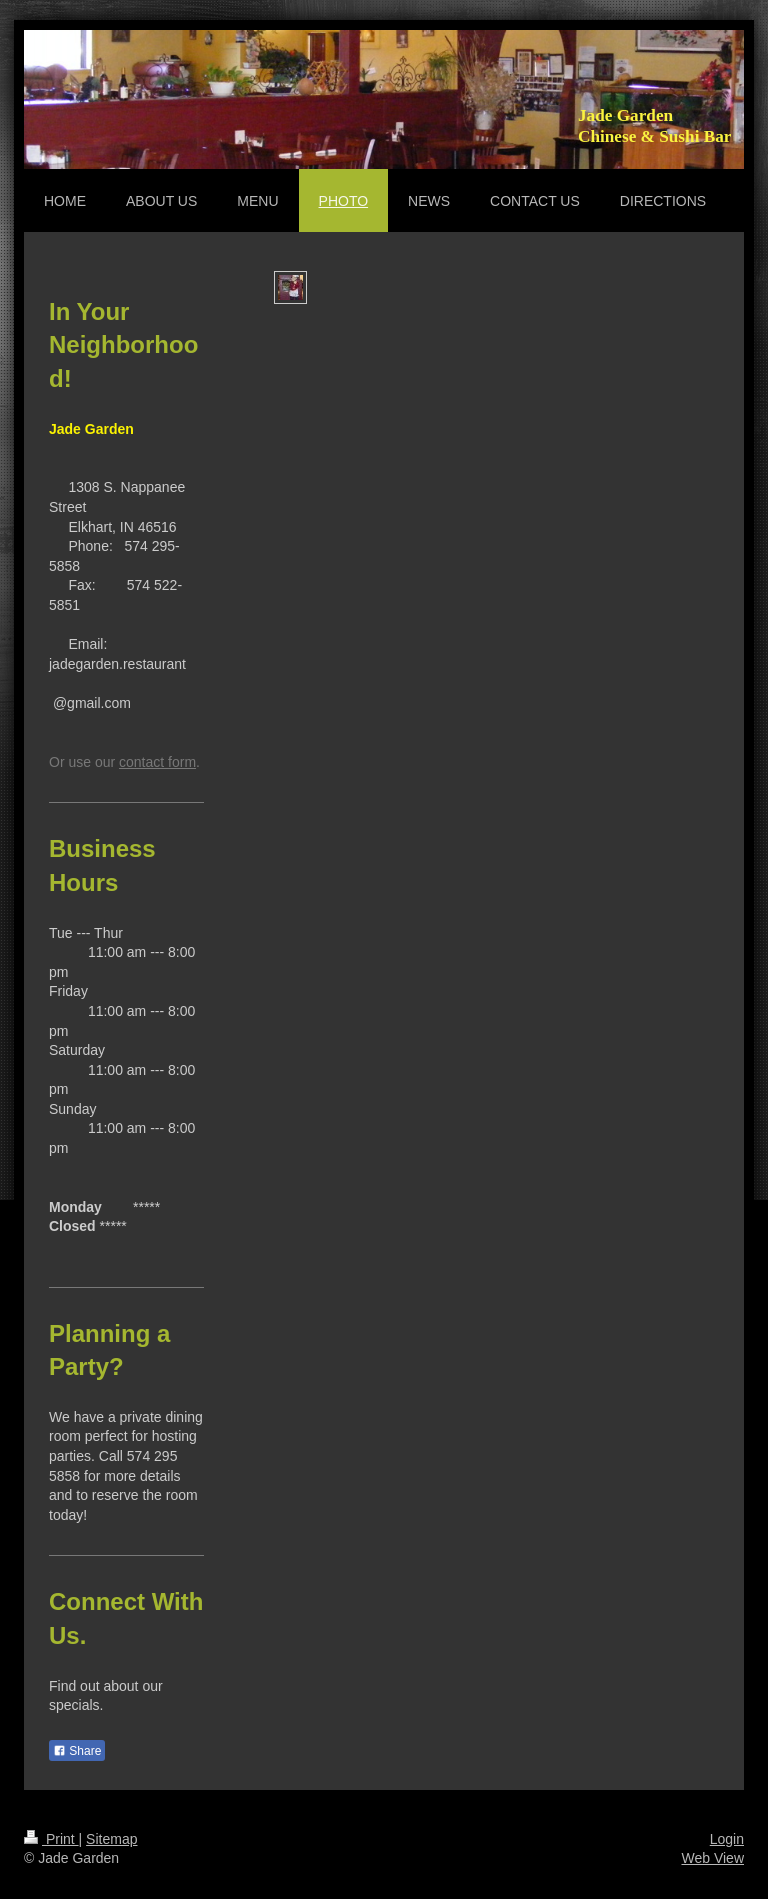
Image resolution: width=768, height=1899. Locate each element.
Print (51, 1839)
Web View (712, 1858)
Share (77, 1751)
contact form (157, 762)
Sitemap (111, 1839)
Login (727, 1839)
